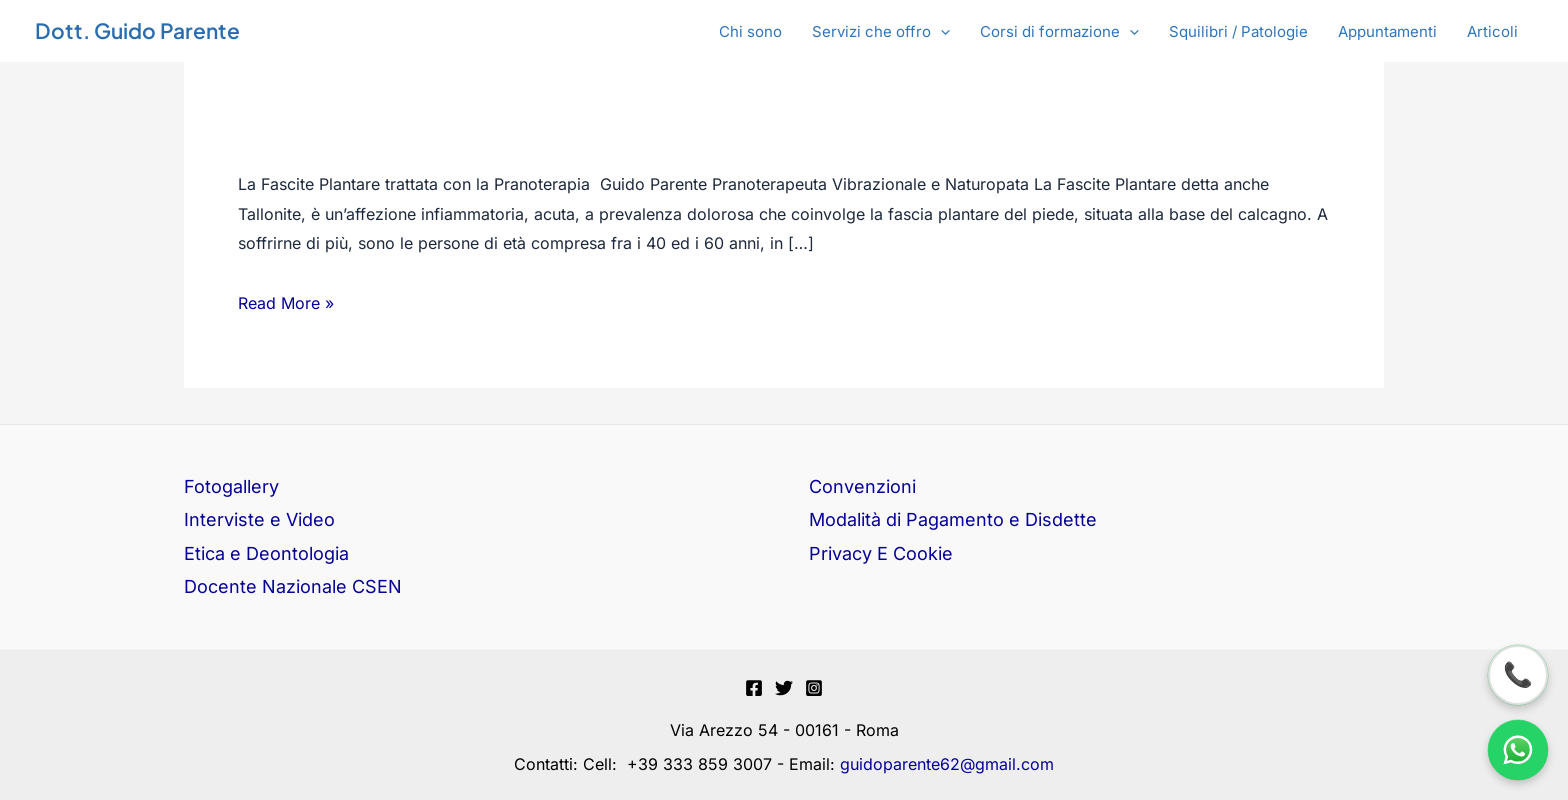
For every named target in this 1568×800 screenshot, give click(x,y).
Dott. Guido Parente (137, 30)
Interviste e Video (259, 519)
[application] (940, 32)
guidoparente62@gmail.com (947, 764)
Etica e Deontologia (266, 553)
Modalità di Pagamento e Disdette (953, 519)
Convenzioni (862, 486)
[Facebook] (754, 688)
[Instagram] (814, 688)
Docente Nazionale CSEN (293, 586)
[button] (881, 32)
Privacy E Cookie (881, 553)
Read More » (286, 304)
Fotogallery (231, 486)
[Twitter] (784, 688)
